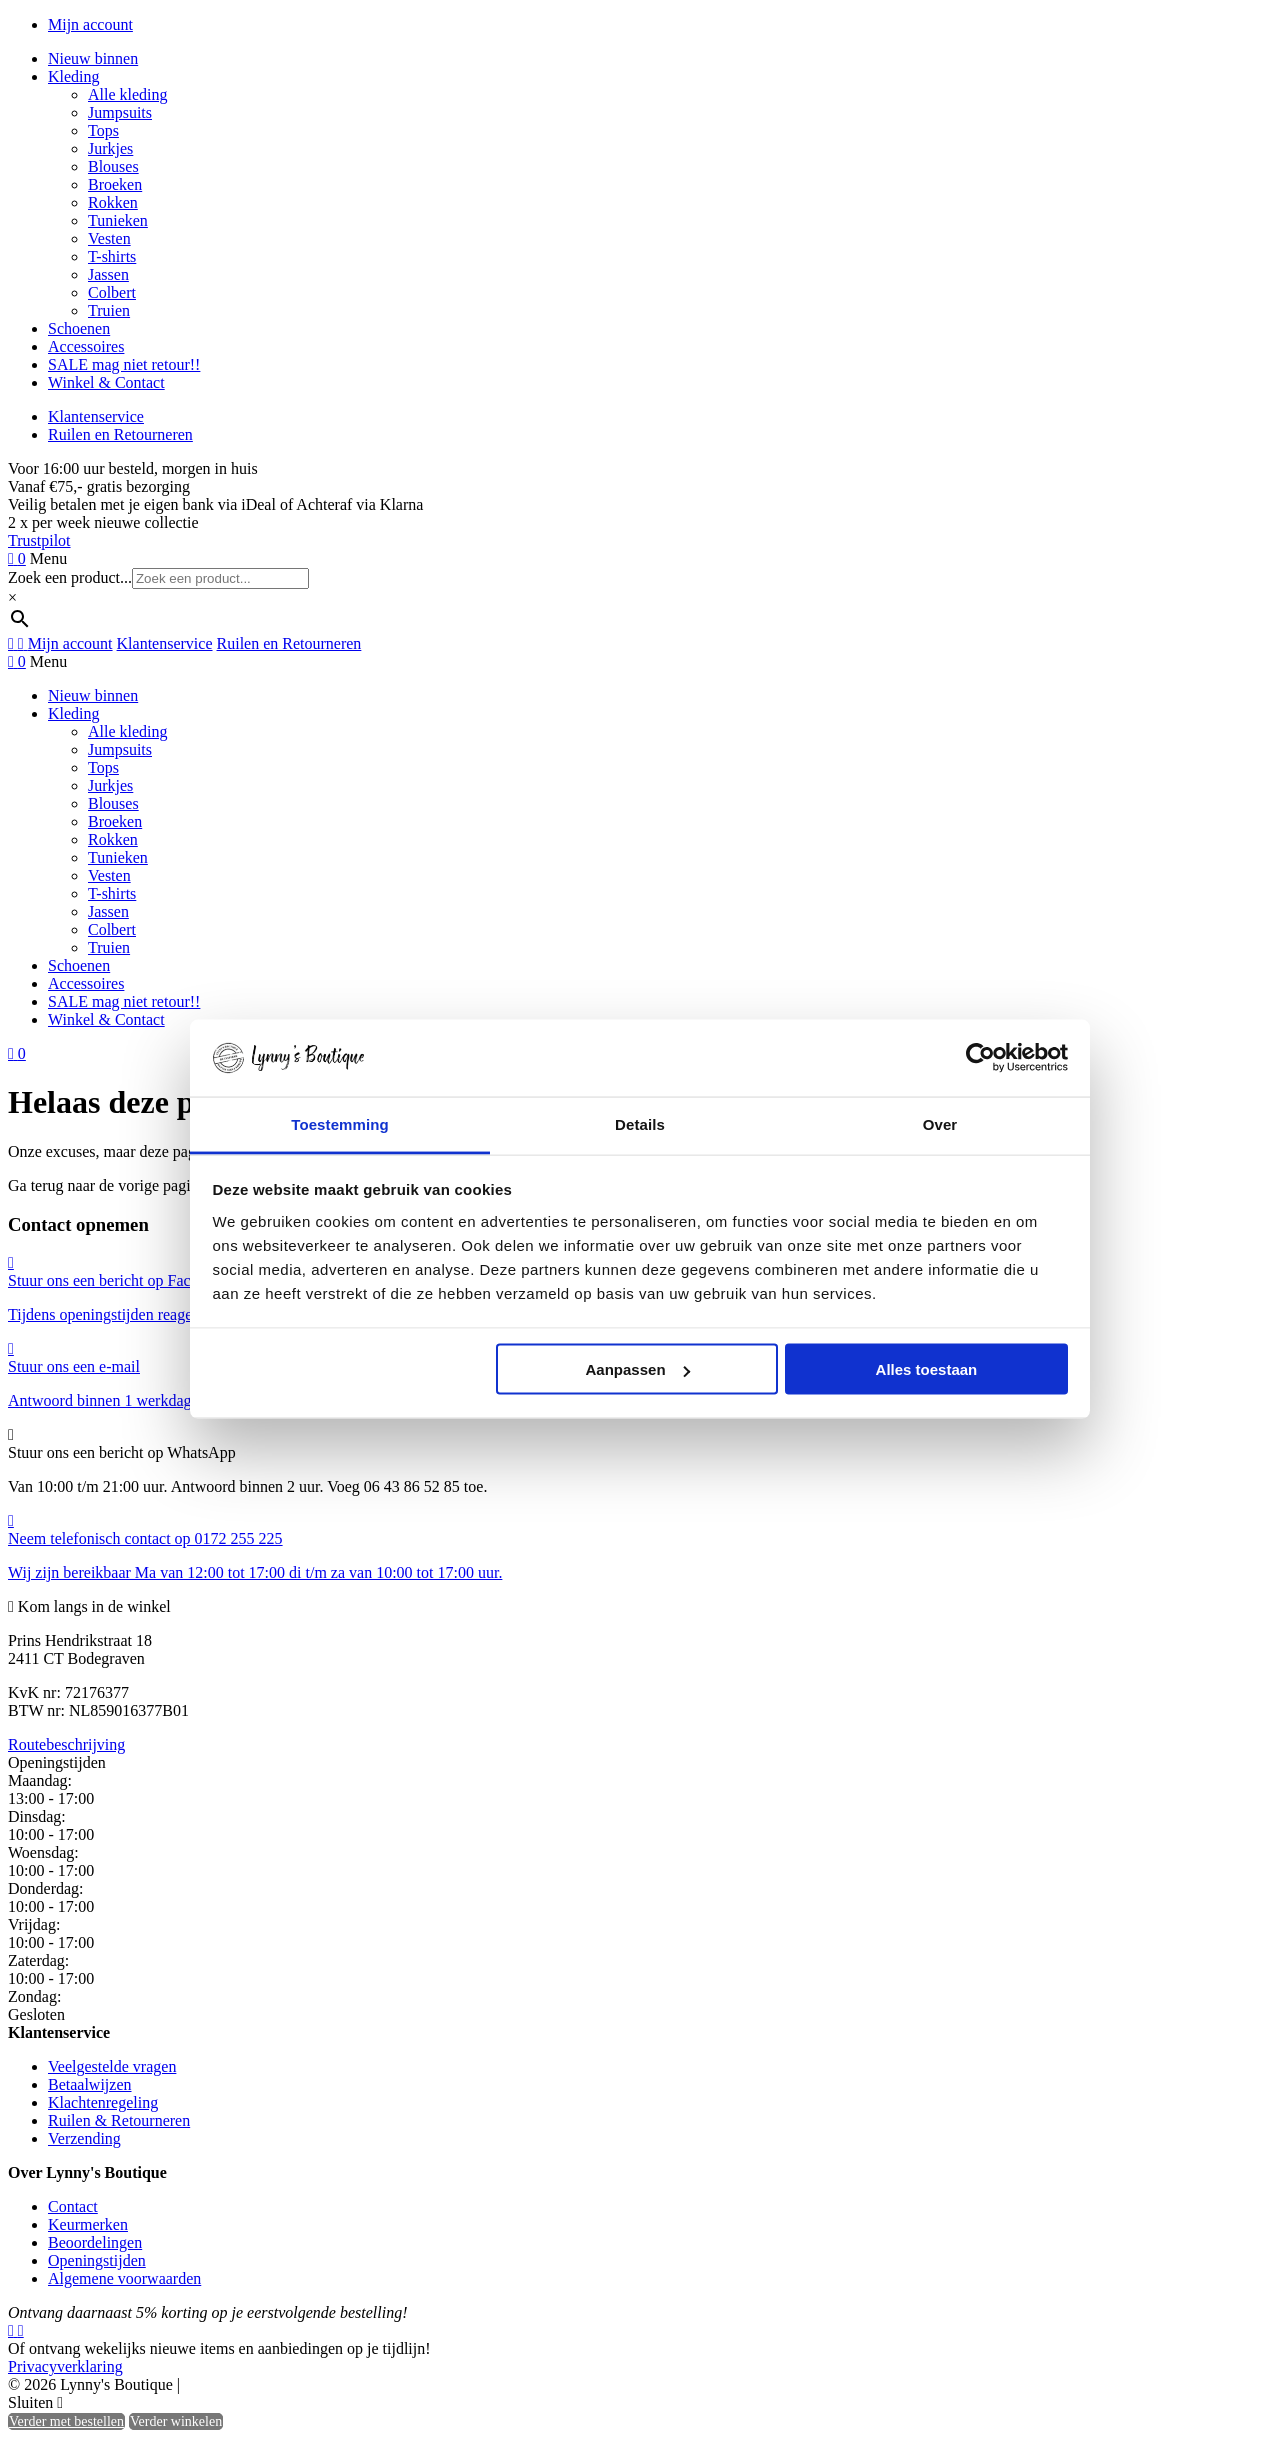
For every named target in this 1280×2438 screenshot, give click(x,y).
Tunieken (118, 220)
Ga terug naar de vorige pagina (107, 1185)
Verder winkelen (176, 2421)
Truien (109, 310)
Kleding (74, 76)
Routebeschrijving (66, 1744)
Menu (48, 558)
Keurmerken (88, 2224)
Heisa (269, 2386)
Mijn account (90, 24)
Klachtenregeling (103, 2102)
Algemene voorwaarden (124, 2278)
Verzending (84, 2138)
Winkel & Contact (106, 382)
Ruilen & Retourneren (119, 2120)
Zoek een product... (70, 577)
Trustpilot (39, 540)
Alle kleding (128, 94)
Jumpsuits (120, 112)
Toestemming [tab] (340, 1123)
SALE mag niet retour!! (124, 364)
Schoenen (79, 328)
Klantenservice (96, 416)
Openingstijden (97, 2260)
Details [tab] (640, 1123)
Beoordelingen (95, 2242)
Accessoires (86, 346)
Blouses (113, 166)
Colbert (112, 292)
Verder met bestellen (66, 2421)
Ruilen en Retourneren (120, 434)
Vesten (109, 238)
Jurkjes (110, 148)
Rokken (113, 202)
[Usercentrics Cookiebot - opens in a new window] (980, 1058)
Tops (103, 130)
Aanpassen (638, 1369)
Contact (73, 2206)
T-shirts (112, 256)
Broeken (115, 184)
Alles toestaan (927, 1369)
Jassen (108, 274)
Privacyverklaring (65, 2366)
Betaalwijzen (90, 2084)
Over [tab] (940, 1123)
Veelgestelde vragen (112, 2066)
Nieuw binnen (93, 58)
